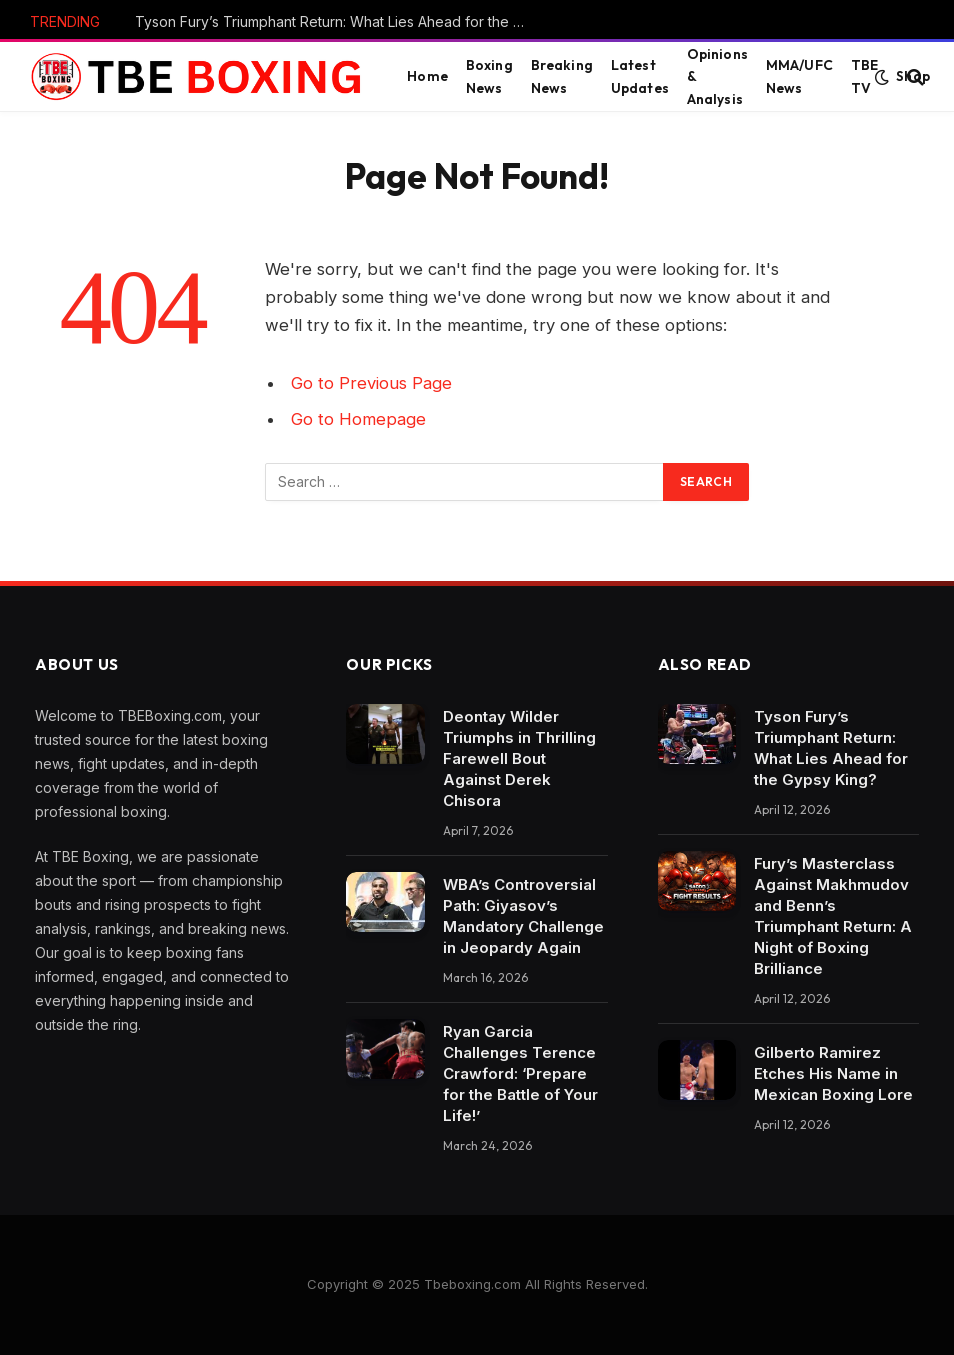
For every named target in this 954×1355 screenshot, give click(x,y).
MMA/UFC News (799, 76)
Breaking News (562, 76)
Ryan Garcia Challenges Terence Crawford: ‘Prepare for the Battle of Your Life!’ (520, 1073)
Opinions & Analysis (717, 76)
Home (427, 76)
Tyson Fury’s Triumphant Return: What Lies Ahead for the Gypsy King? (335, 21)
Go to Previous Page (371, 383)
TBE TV (864, 76)
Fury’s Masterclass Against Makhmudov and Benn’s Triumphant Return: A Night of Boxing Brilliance (833, 916)
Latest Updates (640, 76)
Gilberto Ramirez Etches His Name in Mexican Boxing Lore (833, 1073)
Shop (913, 76)
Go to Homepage (358, 419)
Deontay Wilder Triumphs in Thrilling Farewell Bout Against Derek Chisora (519, 758)
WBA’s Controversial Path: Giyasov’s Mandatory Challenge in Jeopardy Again (523, 916)
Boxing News (489, 76)
